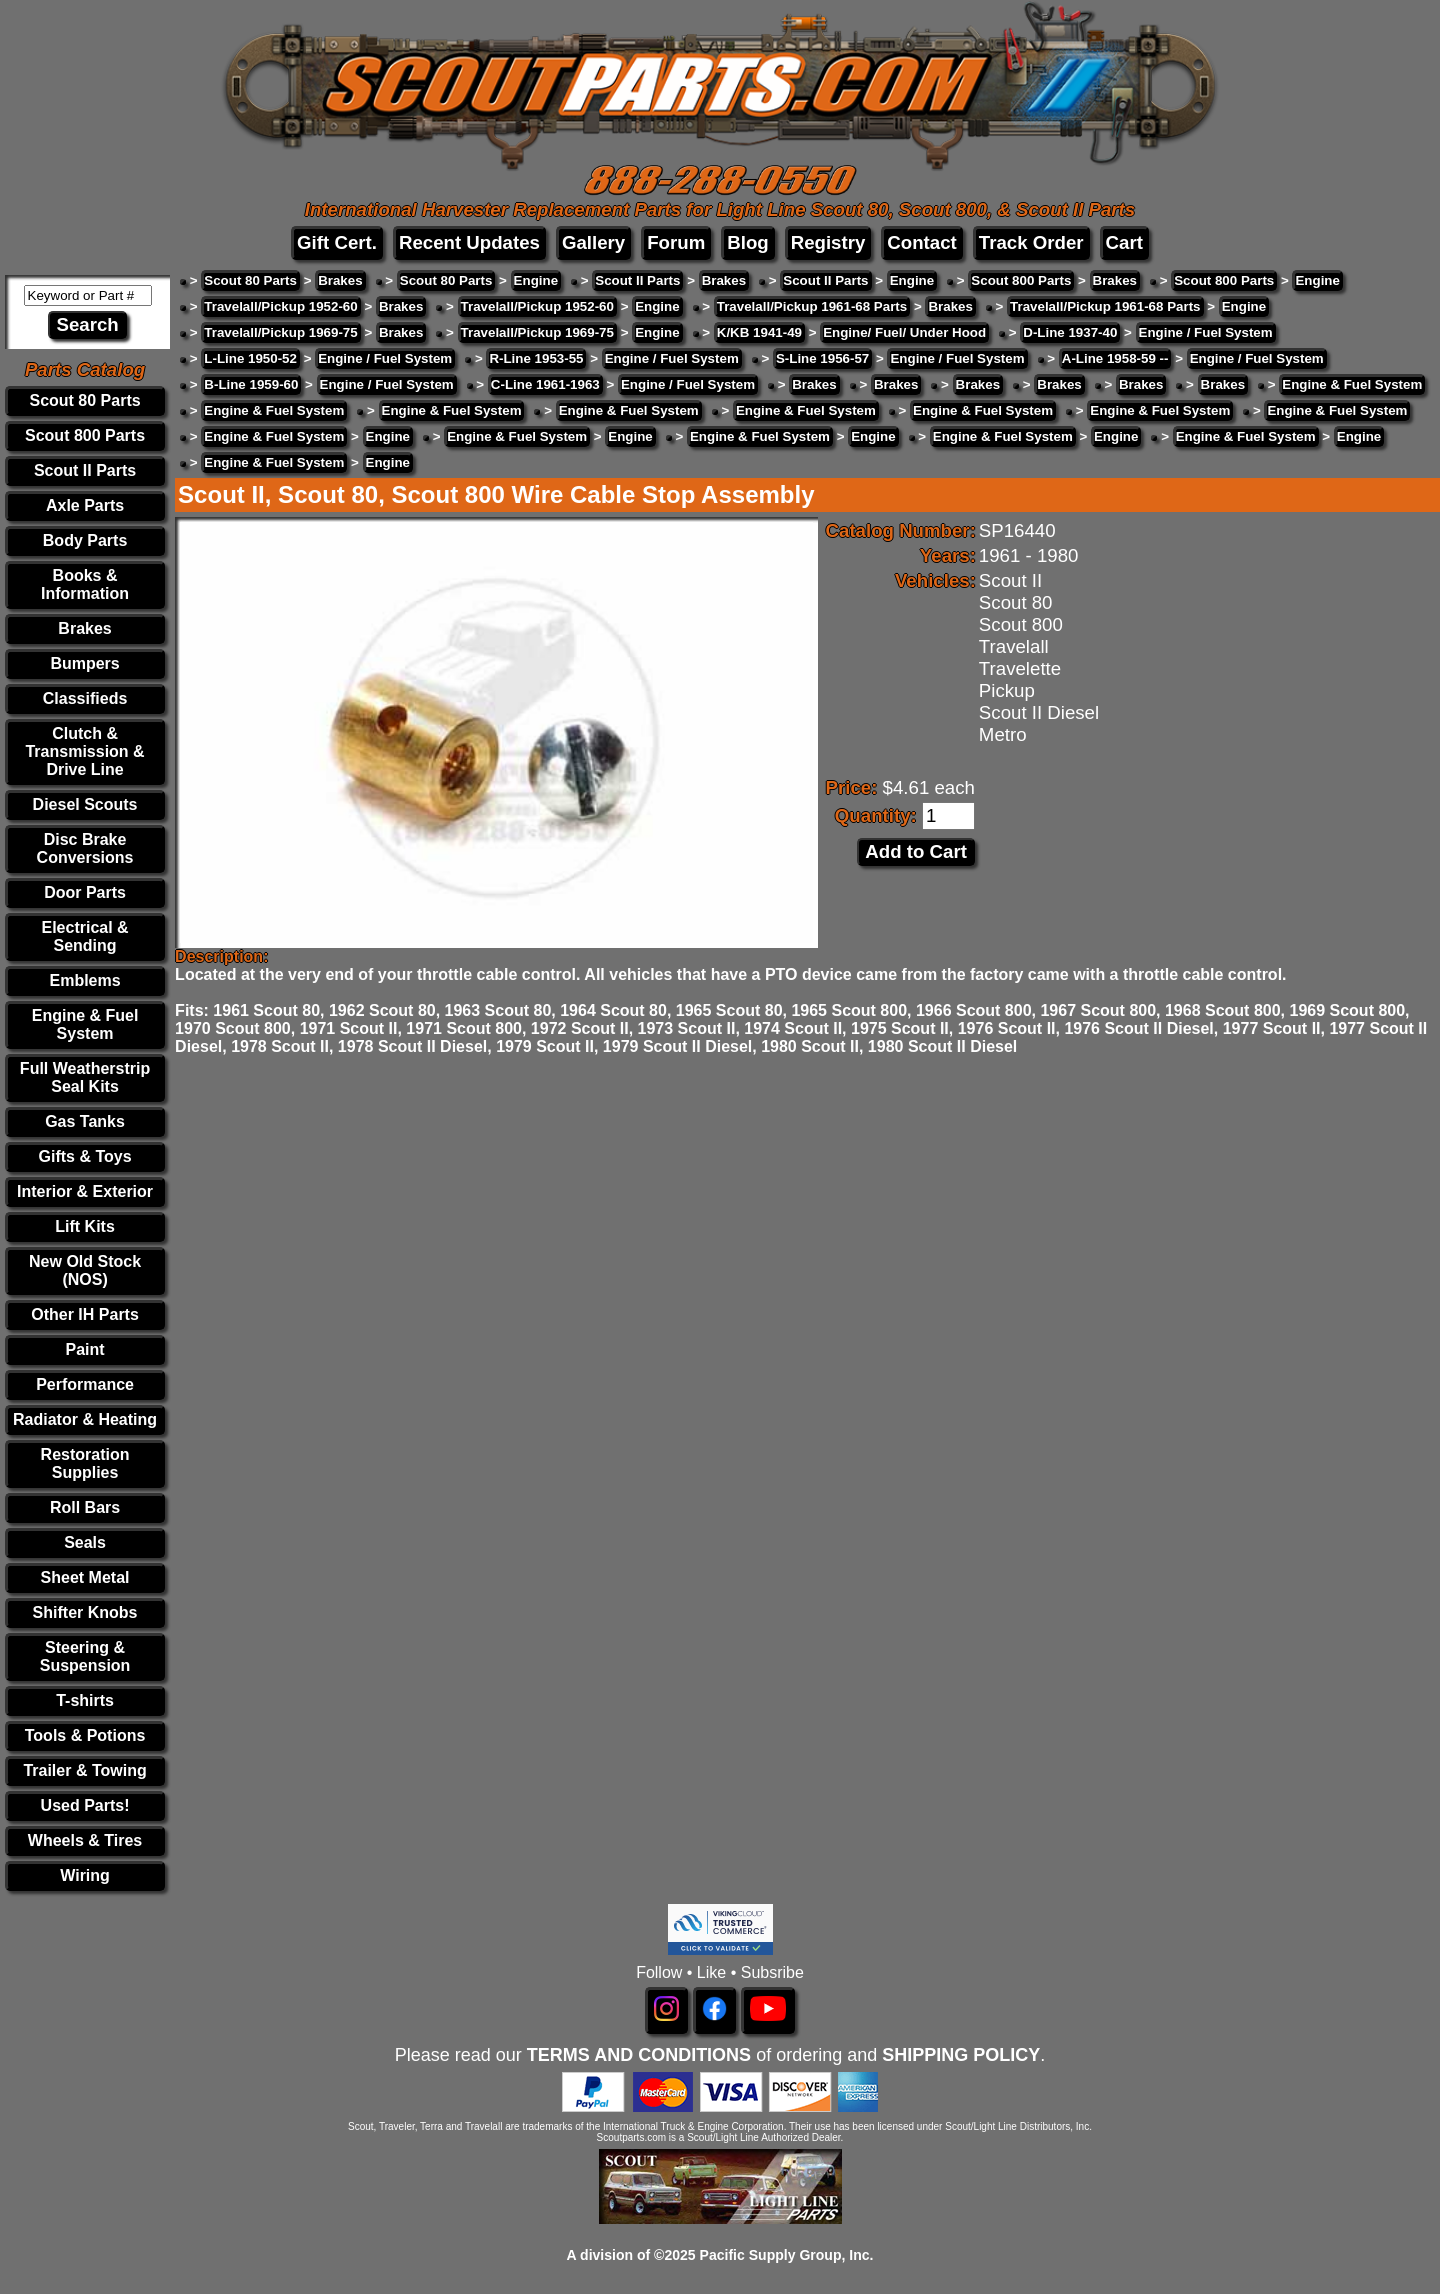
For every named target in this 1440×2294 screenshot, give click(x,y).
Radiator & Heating (85, 1419)
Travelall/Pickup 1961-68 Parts (812, 306)
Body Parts (85, 540)
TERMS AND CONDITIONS (639, 2055)
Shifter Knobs (85, 1612)
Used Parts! (85, 1805)
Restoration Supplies (85, 1463)
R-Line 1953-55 (536, 358)
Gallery (593, 242)
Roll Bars (85, 1507)
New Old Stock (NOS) (85, 1270)
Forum (676, 242)
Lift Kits (85, 1226)
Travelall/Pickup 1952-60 (280, 306)
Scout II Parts (85, 470)
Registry (828, 242)
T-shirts (85, 1700)
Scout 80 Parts (84, 400)
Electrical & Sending (84, 936)
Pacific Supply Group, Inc (785, 2255)
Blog (747, 242)
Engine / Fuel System (1206, 332)
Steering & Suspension (85, 1656)
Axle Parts (85, 505)
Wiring (85, 1875)
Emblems (84, 980)
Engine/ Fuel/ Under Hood (904, 332)
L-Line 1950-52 (250, 358)
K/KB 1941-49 (759, 332)
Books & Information (85, 584)
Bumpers (84, 663)
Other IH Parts (85, 1314)
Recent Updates (469, 242)
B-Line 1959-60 (251, 384)
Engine (536, 280)
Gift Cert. (337, 242)
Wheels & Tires (85, 1840)
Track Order (1031, 242)
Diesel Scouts (85, 804)
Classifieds (85, 698)
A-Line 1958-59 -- (1115, 358)
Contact (921, 242)
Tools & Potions (85, 1735)
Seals (85, 1542)
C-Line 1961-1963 (545, 384)
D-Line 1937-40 (1070, 332)
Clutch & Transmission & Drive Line (84, 751)
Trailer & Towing (84, 1770)
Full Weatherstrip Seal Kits (85, 1077)
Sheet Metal (85, 1577)
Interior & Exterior (85, 1191)
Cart (1124, 242)
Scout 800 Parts (85, 435)
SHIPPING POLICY (961, 2055)
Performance (85, 1384)
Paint (84, 1349)
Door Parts (85, 892)
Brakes (84, 628)
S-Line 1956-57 (822, 358)
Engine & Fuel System (85, 1024)
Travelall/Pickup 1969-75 (280, 332)
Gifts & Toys (85, 1156)
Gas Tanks (85, 1121)
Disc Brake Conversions (85, 848)
